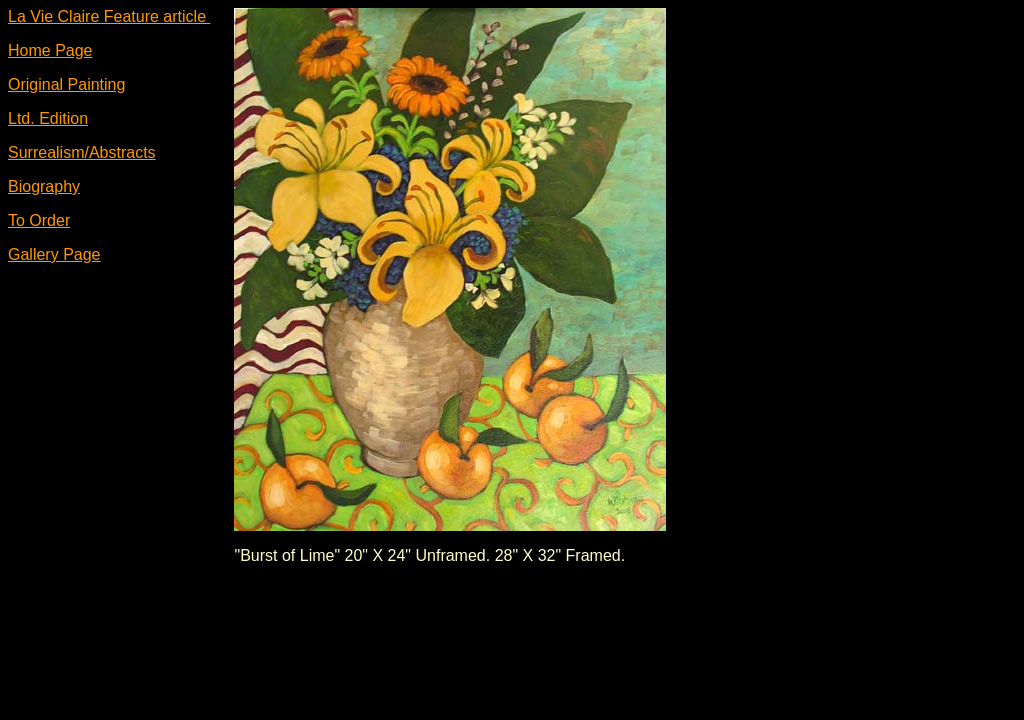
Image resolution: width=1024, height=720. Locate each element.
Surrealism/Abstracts (82, 152)
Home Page (50, 50)
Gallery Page (54, 254)
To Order (39, 220)
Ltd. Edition (48, 118)
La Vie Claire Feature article (109, 16)
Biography (44, 186)
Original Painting (66, 84)
